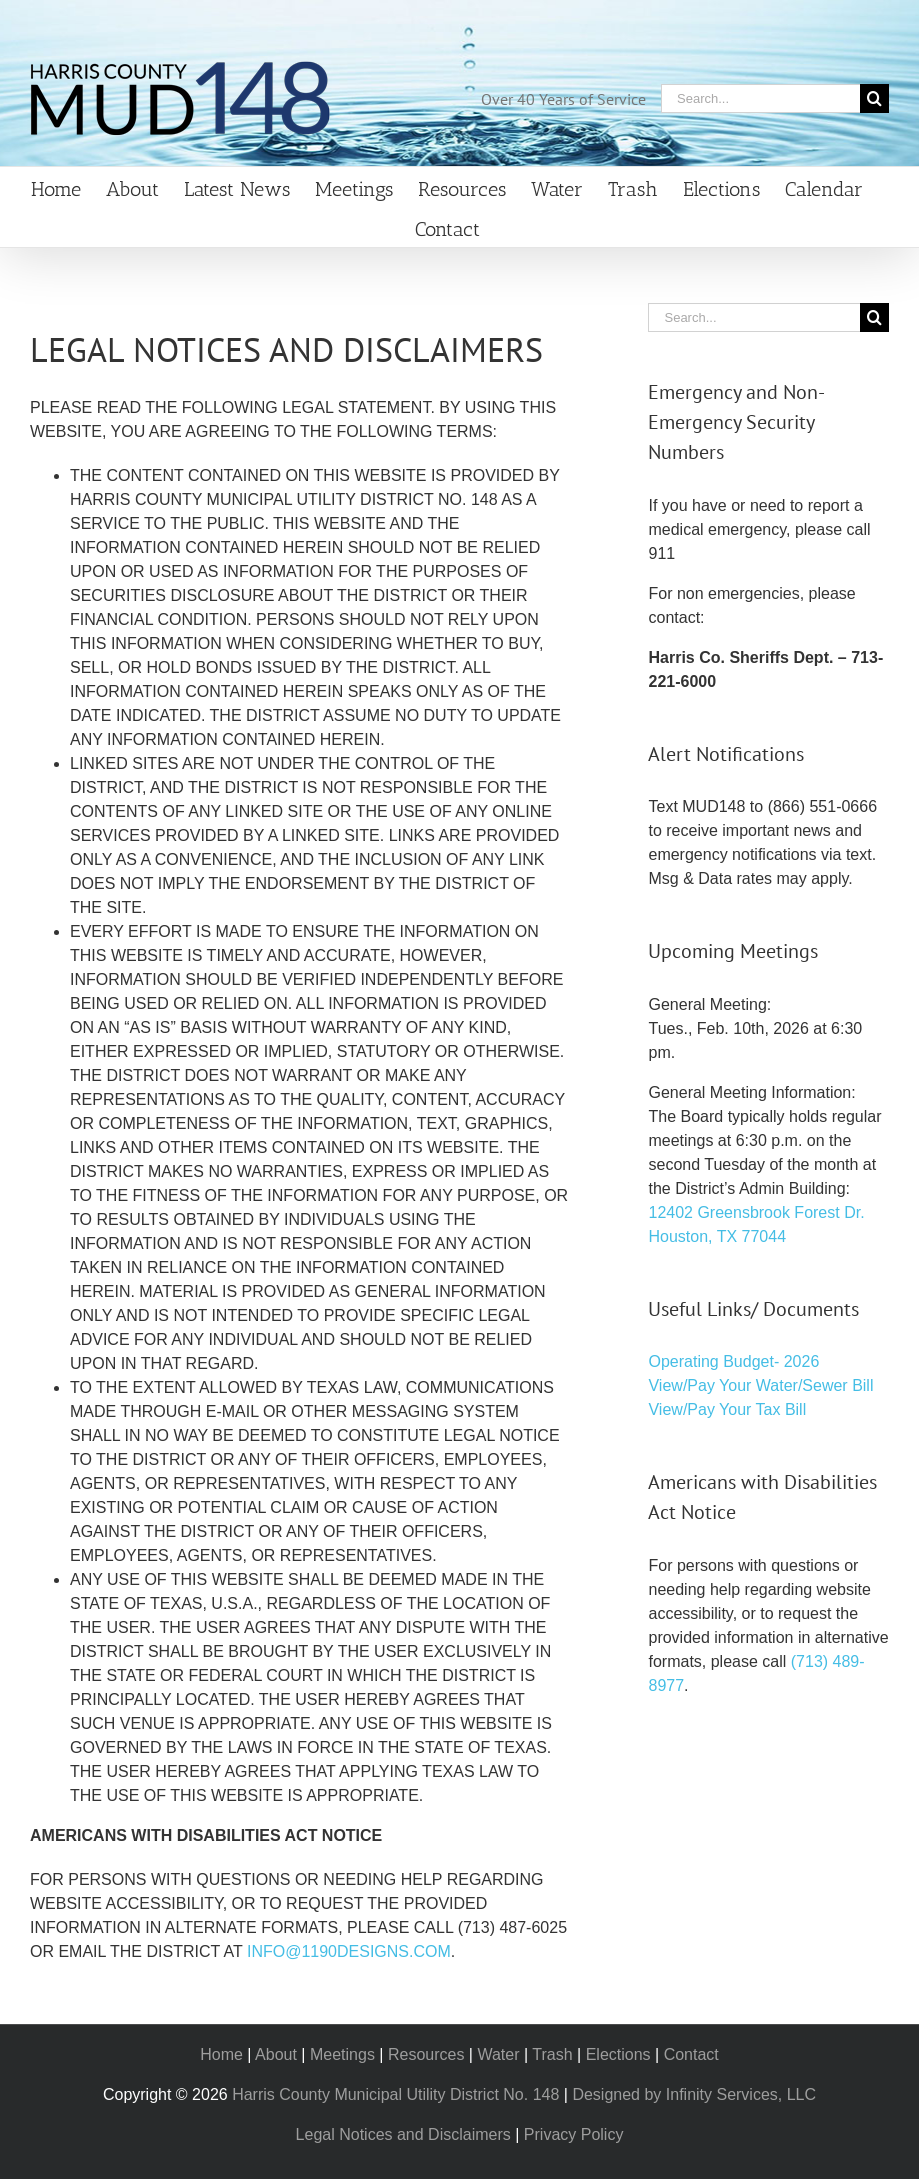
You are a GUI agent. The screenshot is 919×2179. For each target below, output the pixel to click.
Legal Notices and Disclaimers (403, 2134)
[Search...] (760, 98)
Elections (618, 2054)
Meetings (342, 2054)
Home (221, 2054)
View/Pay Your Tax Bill (727, 1409)
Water (498, 2054)
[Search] (874, 98)
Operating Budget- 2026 (733, 1361)
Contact (691, 2054)
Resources (426, 2054)
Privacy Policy (574, 2134)
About (276, 2054)
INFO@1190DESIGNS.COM (349, 1951)
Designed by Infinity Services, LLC (694, 2094)
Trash (552, 2054)
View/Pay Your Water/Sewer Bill (760, 1385)
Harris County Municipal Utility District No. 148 (395, 2094)
